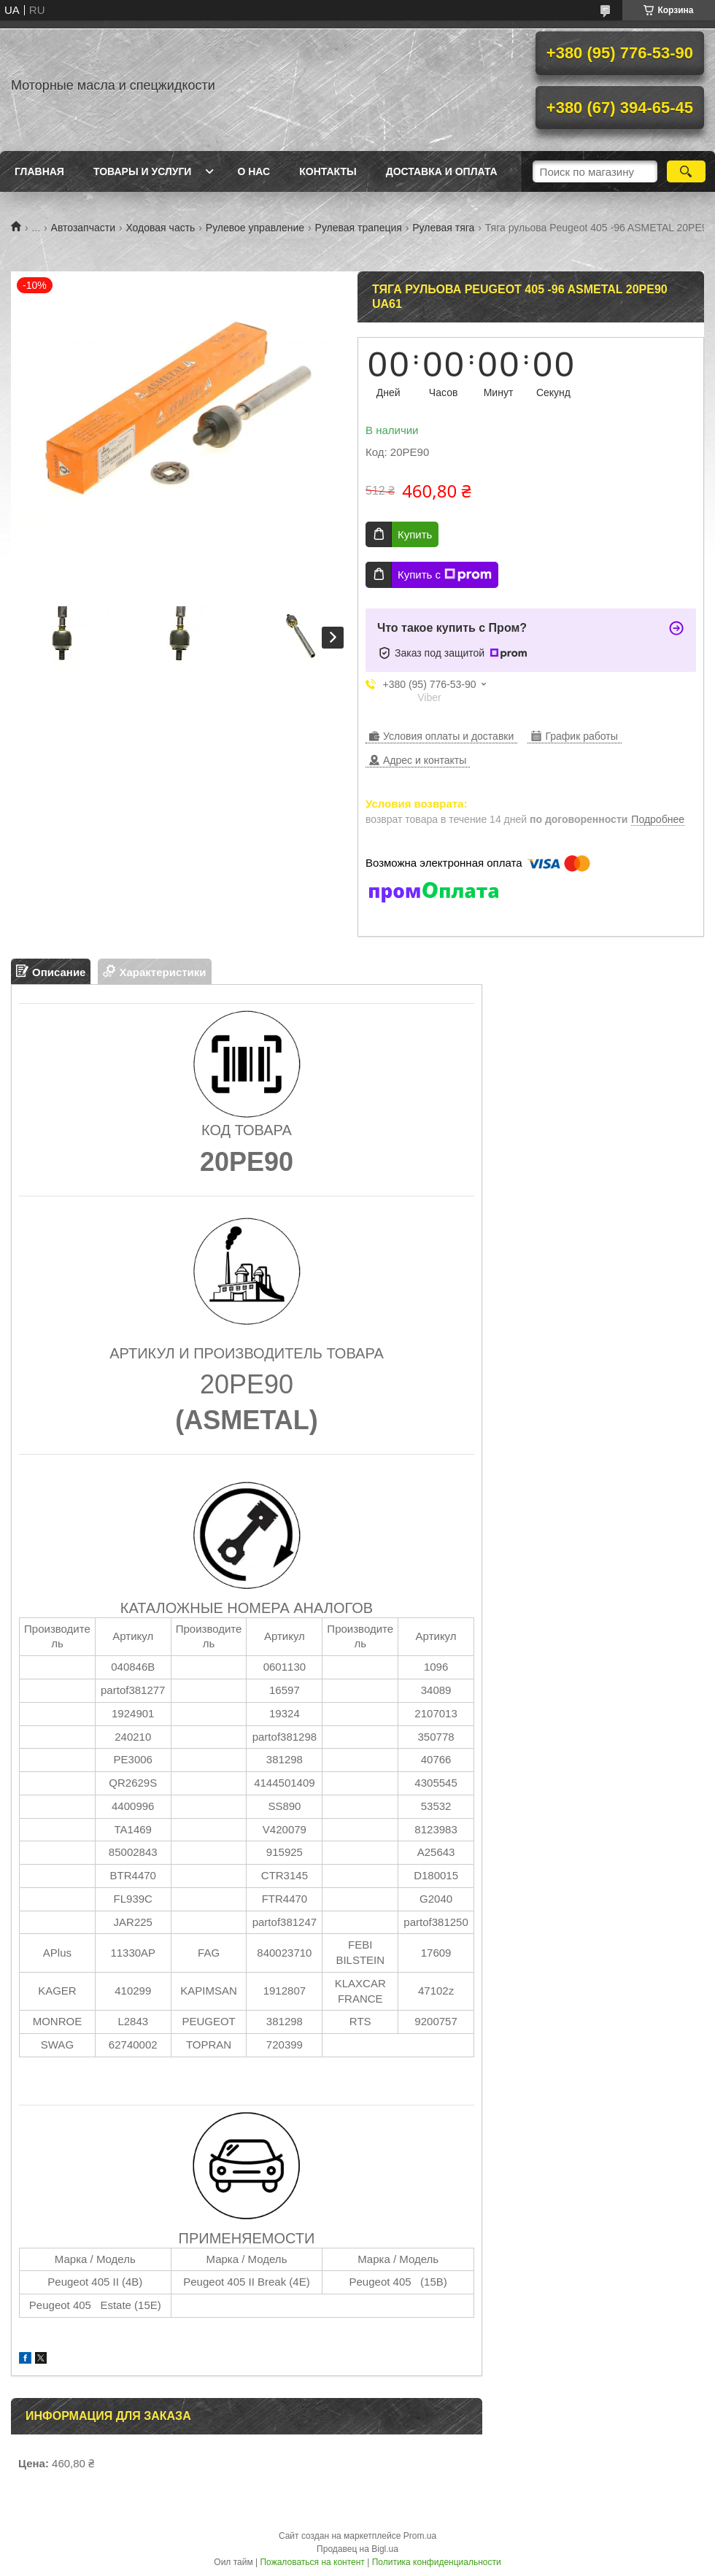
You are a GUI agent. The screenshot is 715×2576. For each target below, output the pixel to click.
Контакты (327, 171)
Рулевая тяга (443, 227)
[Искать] (686, 171)
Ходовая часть (160, 227)
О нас (253, 171)
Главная (39, 171)
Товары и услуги (142, 171)
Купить (415, 534)
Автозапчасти (83, 227)
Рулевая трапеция (358, 227)
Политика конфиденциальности (436, 2562)
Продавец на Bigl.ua (357, 2549)
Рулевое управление (255, 227)
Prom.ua (419, 2536)
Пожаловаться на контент (312, 2562)
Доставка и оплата (442, 171)
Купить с (445, 574)
